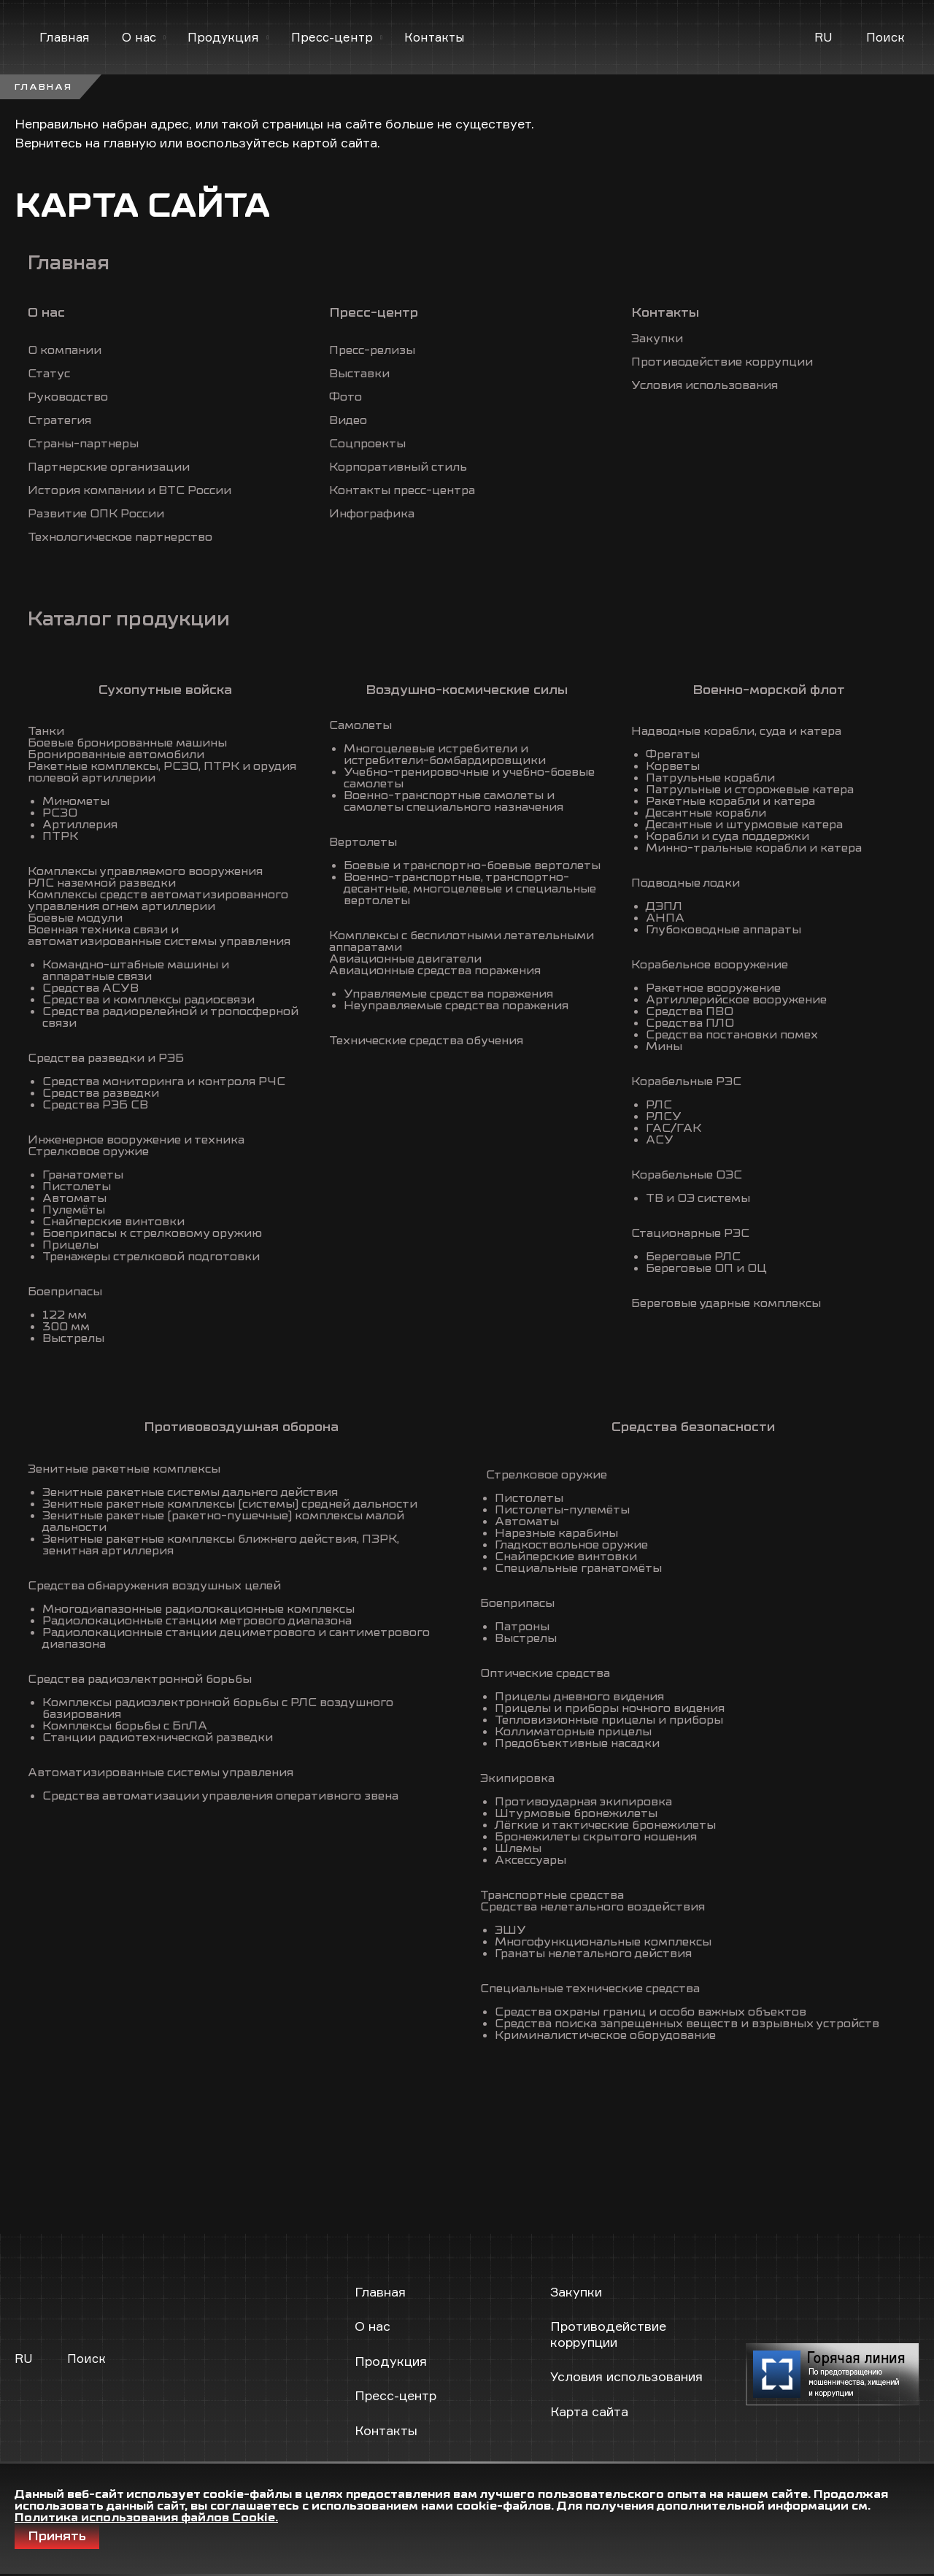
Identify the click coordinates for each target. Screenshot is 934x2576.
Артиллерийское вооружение (736, 999)
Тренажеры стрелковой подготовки (151, 1256)
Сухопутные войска (165, 690)
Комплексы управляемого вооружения (145, 871)
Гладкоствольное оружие (571, 1544)
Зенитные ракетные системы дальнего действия (190, 1492)
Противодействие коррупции (722, 362)
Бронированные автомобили (116, 754)
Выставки (359, 373)
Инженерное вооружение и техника (136, 1139)
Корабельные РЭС (686, 1081)
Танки (46, 731)
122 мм (64, 1315)
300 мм (66, 1326)
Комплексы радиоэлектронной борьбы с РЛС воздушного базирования (217, 1708)
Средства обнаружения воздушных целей (154, 1585)
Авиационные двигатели (405, 958)
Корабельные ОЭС (686, 1174)
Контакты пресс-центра (402, 490)
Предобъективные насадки (577, 1743)
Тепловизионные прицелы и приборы (609, 1720)
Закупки (657, 338)
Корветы (673, 766)
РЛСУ (664, 1116)
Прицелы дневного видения (579, 1696)
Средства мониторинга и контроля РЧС (163, 1081)
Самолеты (360, 725)
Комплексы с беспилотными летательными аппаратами (461, 941)
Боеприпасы (65, 1291)
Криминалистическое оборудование (605, 2035)
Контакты (434, 37)
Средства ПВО (689, 1011)
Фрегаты (673, 754)
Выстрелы (73, 1338)
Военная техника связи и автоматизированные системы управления (159, 935)
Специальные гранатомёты (578, 1568)
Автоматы (74, 1198)
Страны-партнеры (83, 443)
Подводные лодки (685, 883)
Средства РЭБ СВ (95, 1104)
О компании (64, 350)
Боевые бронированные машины (127, 742)
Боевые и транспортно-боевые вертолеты (472, 865)
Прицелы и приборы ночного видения (610, 1708)
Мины (664, 1046)
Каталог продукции (129, 619)
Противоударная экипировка (583, 1801)
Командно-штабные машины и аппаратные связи (135, 970)
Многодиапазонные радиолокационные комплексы (198, 1609)
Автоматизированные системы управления (160, 1772)
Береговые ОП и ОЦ (706, 1268)
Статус (49, 373)
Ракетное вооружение (713, 988)
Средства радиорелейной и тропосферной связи (170, 1017)
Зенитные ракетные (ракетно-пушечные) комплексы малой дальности (223, 1521)
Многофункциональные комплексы (603, 1941)
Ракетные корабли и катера (730, 801)
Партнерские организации (109, 467)
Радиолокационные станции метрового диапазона (197, 1620)
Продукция (223, 37)
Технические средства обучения (426, 1040)
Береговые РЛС (693, 1256)
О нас (139, 37)
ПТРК (60, 836)
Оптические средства (545, 1673)
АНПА (665, 918)
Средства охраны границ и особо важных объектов (650, 2011)
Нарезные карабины (556, 1533)
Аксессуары (530, 1860)
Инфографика (371, 513)
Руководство (68, 397)
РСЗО (59, 813)
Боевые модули (75, 918)
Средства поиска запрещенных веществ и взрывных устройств (687, 2023)
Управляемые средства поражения (448, 993)
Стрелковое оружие (88, 1151)
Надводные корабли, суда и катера (736, 731)
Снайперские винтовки (113, 1221)
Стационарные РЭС (690, 1233)
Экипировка (517, 1778)
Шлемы (518, 1848)
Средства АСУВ (90, 988)
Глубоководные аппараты (723, 929)
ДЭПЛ (664, 906)
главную (130, 142)
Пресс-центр (332, 37)
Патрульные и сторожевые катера (750, 789)
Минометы (75, 801)
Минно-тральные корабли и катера (754, 848)
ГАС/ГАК (673, 1128)
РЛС (659, 1104)
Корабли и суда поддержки (727, 836)
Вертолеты (363, 842)
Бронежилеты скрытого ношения (596, 1836)
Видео (348, 420)
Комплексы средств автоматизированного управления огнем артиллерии (158, 900)
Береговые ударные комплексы (726, 1303)
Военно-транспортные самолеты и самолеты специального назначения (453, 801)
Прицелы (70, 1245)
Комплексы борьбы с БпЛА (124, 1725)
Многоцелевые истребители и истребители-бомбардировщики (445, 754)
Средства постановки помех (732, 1034)
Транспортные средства (552, 1895)
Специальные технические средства (590, 1988)
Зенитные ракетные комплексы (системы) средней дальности (229, 1504)
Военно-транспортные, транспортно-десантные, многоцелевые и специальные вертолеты (470, 889)
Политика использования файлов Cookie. (146, 2517)
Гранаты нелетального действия (593, 1953)
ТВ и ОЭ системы (698, 1198)
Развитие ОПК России (96, 513)
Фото (345, 397)
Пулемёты (73, 1209)
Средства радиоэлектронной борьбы (140, 1679)
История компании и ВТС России (129, 490)
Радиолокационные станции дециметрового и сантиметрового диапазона (236, 1638)
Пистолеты (76, 1186)
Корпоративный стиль (398, 467)
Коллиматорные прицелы (573, 1731)
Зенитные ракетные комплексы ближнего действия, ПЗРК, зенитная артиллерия (220, 1544)
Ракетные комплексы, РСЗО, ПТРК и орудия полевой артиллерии (162, 772)
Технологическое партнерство (120, 537)
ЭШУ (510, 1930)
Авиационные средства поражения (435, 970)
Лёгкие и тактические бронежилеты (605, 1825)
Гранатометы (82, 1174)
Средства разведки (100, 1093)
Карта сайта (589, 2411)
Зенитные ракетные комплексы (124, 1469)
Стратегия (59, 420)
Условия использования (704, 385)
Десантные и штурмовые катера (744, 824)
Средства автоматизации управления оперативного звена (220, 1795)
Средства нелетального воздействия (592, 1906)
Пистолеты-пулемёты (562, 1509)
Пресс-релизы (372, 350)
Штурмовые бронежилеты (576, 1813)
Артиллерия (79, 824)
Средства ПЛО (690, 1023)
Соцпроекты (367, 443)
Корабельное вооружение (709, 964)
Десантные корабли (706, 813)
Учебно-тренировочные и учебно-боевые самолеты (469, 778)
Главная (64, 37)
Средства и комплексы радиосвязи (148, 999)
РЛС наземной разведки (102, 883)
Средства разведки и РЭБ (106, 1058)
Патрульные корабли (710, 777)
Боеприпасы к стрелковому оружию (152, 1233)
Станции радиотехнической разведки (157, 1737)
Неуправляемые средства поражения (456, 1005)
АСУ (660, 1139)
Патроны (522, 1626)
